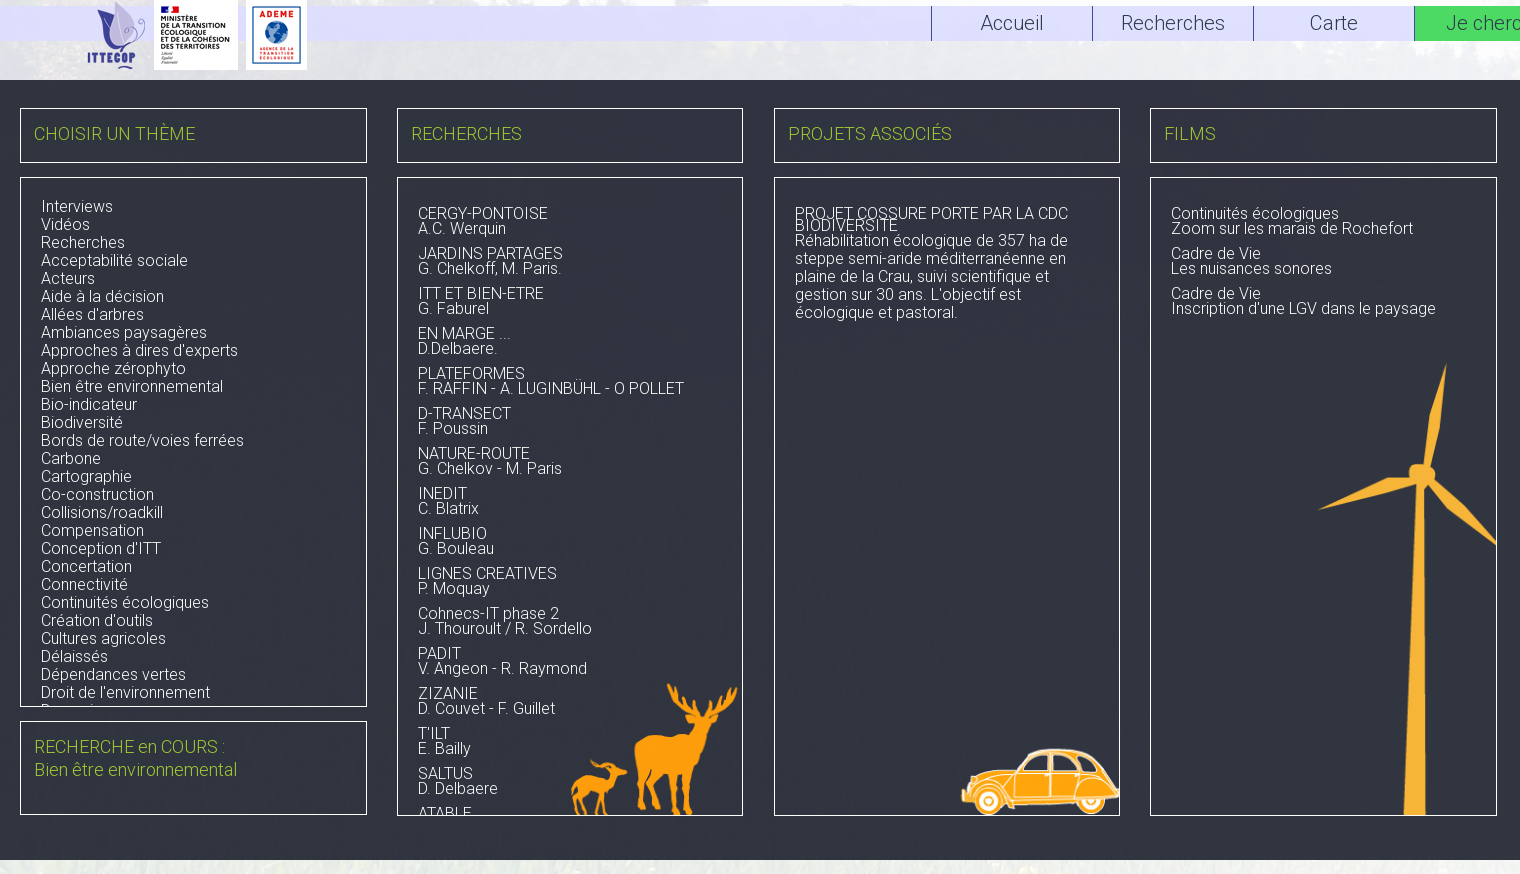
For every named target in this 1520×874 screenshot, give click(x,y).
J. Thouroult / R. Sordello (570, 623)
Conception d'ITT (101, 548)
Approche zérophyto (113, 368)
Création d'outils (97, 620)
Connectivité (84, 584)
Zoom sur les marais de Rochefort (1323, 223)
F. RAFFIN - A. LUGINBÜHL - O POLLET (570, 383)
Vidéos (65, 224)
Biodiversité (82, 422)
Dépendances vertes (113, 674)
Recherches (83, 242)
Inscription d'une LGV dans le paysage (1323, 303)
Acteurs (68, 278)
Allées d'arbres (92, 314)
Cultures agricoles (103, 638)
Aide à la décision (102, 296)
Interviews (77, 206)
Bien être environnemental (132, 386)
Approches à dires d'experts (139, 350)
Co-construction (97, 494)
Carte (1334, 23)
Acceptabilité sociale (114, 260)
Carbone (71, 458)
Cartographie (86, 476)
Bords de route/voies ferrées (142, 440)
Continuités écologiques (125, 602)
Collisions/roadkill (102, 512)
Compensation (92, 530)
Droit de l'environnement (125, 692)
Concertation (86, 566)
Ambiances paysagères (124, 332)
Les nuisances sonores (1323, 263)
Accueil (1012, 23)
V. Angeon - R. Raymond (570, 663)
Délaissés (74, 656)
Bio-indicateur (89, 404)
